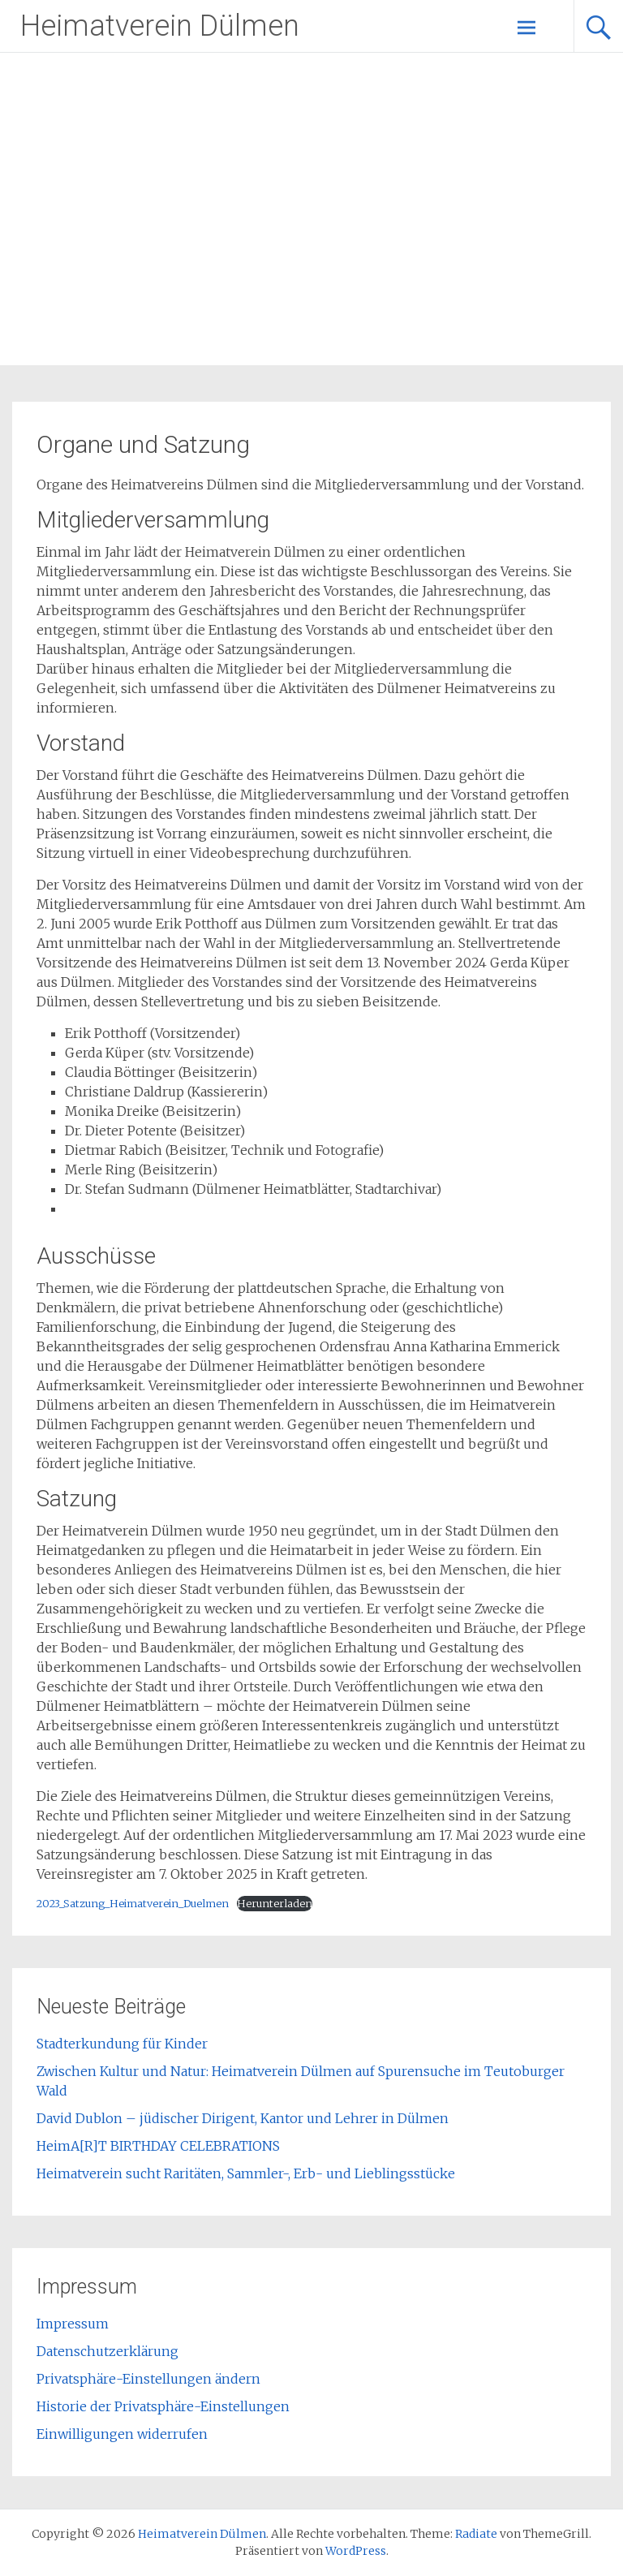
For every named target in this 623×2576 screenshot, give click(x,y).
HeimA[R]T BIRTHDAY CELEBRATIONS (158, 2146)
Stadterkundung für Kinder (122, 2043)
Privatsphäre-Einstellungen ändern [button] (148, 2379)
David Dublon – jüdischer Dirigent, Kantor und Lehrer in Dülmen (243, 2118)
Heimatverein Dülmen (159, 26)
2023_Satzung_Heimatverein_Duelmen (133, 1903)
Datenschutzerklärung (107, 2351)
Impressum (73, 2323)
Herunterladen (274, 1903)
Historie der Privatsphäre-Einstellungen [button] (163, 2406)
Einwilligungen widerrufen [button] (122, 2434)
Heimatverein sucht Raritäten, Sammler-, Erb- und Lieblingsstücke (246, 2173)
